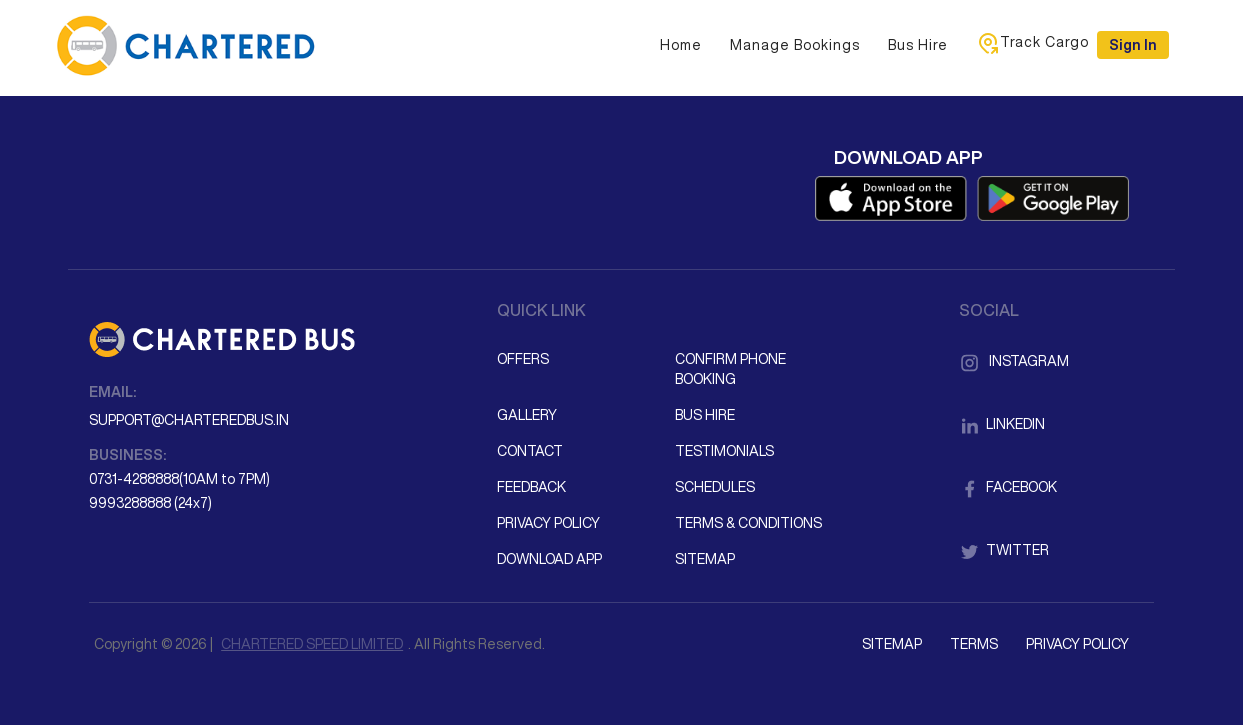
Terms (974, 644)
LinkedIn (1002, 424)
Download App (549, 559)
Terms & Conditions (748, 523)
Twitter (1004, 550)
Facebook (1008, 487)
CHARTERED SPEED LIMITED (312, 644)
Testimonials (724, 451)
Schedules (715, 487)
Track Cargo (1032, 43)
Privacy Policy (548, 523)
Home (681, 45)
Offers (523, 359)
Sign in (1133, 45)
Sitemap (705, 559)
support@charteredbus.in (189, 420)
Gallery (527, 415)
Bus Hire (918, 45)
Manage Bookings (795, 45)
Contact (530, 451)
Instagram (1014, 361)
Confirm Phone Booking (730, 369)
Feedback (531, 487)
